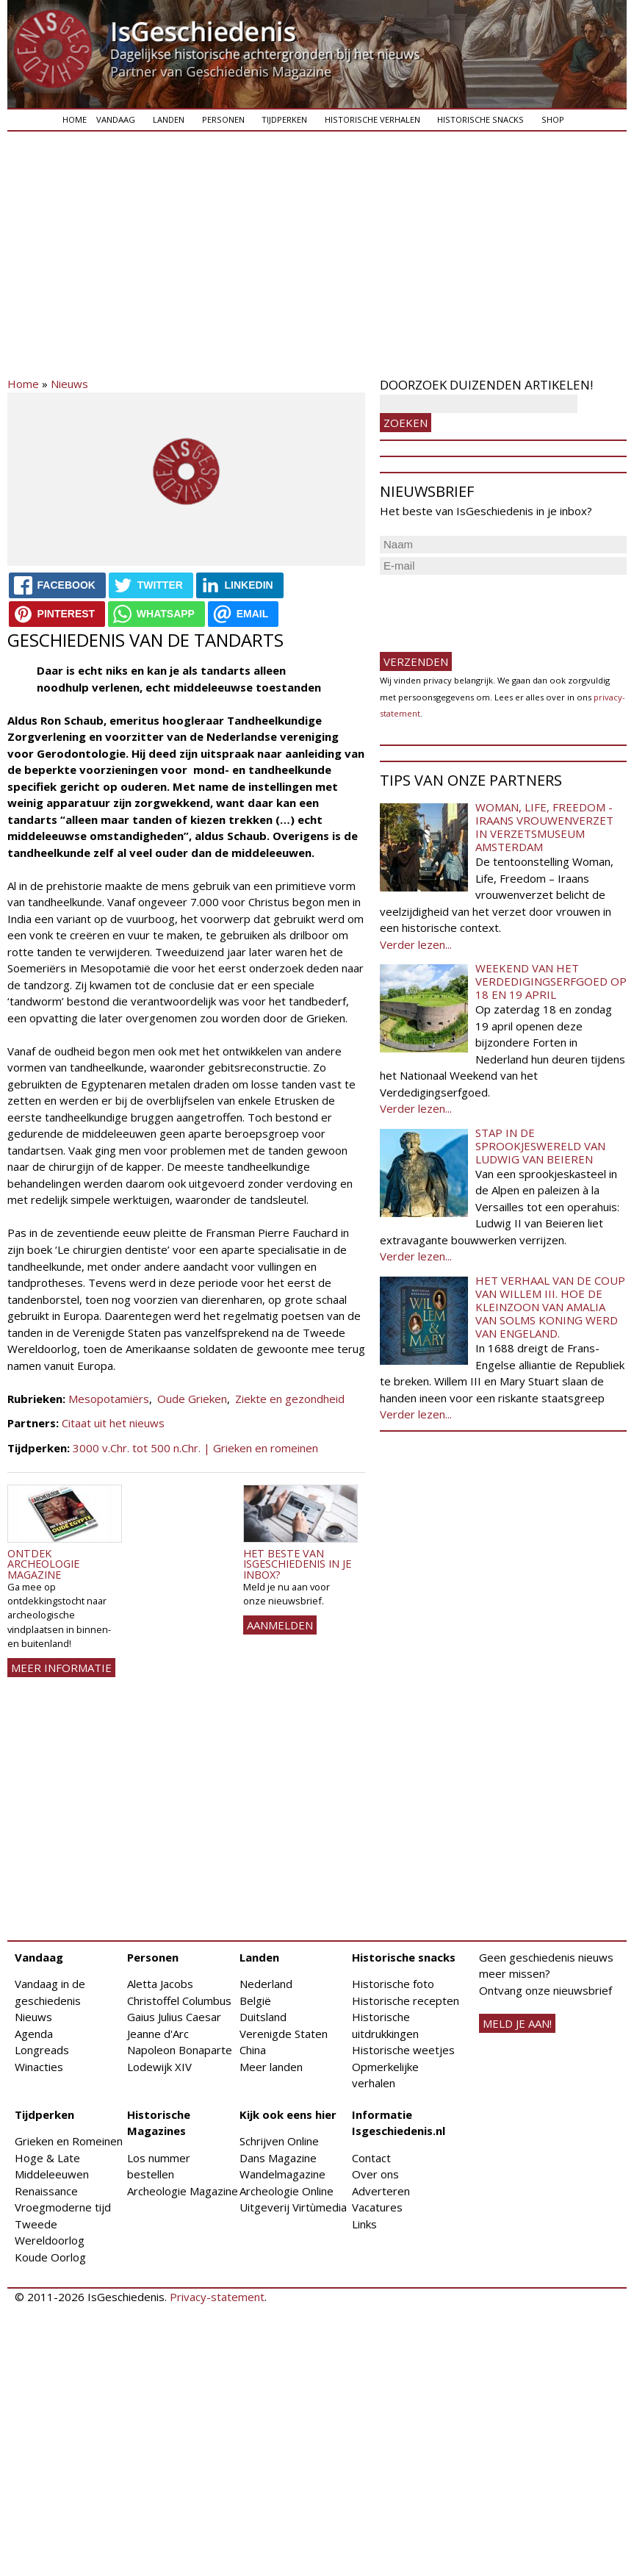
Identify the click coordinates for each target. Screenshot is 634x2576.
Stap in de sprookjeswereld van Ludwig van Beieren (540, 1145)
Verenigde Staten (283, 2033)
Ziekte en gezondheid (290, 1398)
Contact (371, 2157)
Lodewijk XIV (159, 2066)
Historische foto (393, 1983)
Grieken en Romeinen (69, 2141)
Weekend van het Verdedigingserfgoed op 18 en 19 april (551, 981)
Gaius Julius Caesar (174, 2016)
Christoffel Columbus (179, 2000)
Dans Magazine (278, 2157)
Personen (223, 119)
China (252, 2049)
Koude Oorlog (50, 2257)
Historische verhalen (372, 119)
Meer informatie (61, 1667)
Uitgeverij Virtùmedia (293, 2207)
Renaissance (46, 2191)
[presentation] (491, 607)
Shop (552, 119)
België (255, 2000)
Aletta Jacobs (160, 1983)
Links (364, 2224)
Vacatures (377, 2207)
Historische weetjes (403, 2049)
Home (74, 119)
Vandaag (115, 119)
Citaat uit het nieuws (113, 1423)
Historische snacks (480, 119)
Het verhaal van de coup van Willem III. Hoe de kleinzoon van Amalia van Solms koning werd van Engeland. (550, 1307)
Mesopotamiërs (108, 1398)
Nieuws (69, 383)
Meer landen (271, 2066)
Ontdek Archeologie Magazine (43, 1564)
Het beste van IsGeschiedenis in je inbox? (297, 1564)
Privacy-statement (217, 2296)
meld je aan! (517, 2023)
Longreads (42, 2049)
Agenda (34, 2033)
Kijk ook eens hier (287, 2114)
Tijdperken (284, 119)
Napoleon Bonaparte (179, 2049)
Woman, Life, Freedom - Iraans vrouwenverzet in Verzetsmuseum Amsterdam (544, 827)
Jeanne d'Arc (158, 2033)
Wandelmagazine (282, 2174)
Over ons (375, 2174)
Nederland (265, 1983)
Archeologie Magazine (182, 2191)
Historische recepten (405, 2000)
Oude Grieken (192, 1398)
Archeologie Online (286, 2191)
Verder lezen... (416, 944)
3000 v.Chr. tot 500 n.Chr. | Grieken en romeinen (195, 1448)
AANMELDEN (280, 1625)
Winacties (39, 2066)
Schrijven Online (279, 2141)
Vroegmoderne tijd (63, 2207)
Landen (168, 119)
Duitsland (263, 2016)
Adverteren (381, 2191)
